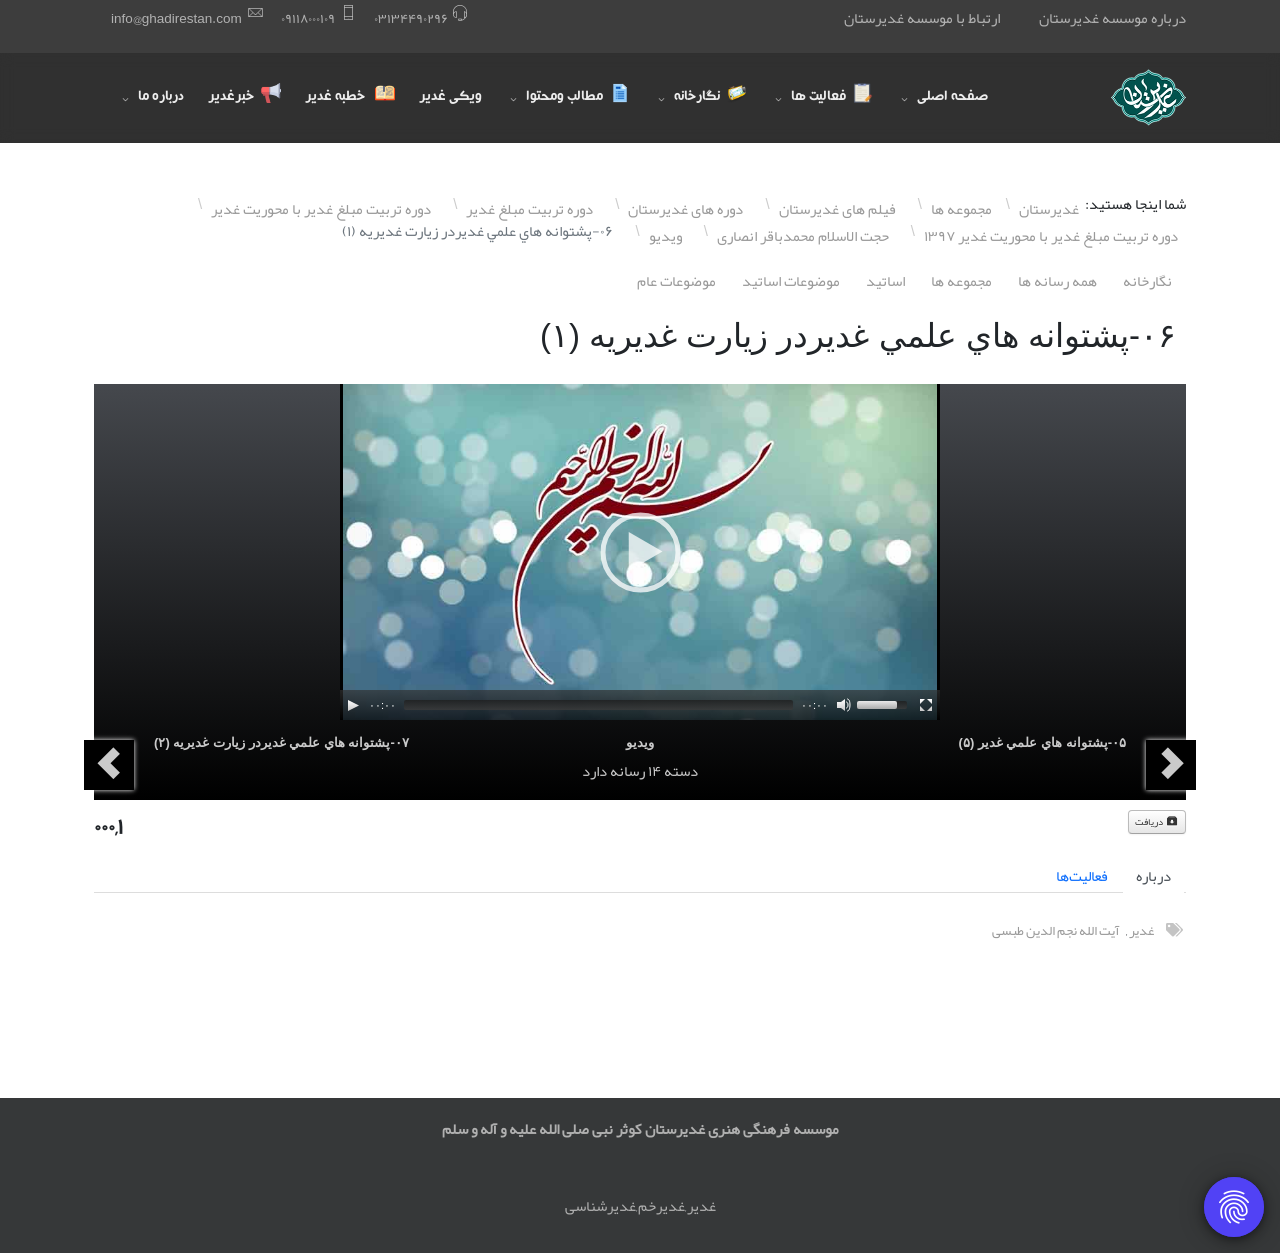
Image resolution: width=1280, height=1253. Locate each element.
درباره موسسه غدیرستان (1112, 18)
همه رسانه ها (1057, 281)
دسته (681, 771)
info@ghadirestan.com (176, 18)
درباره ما (161, 98)
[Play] (353, 705)
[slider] (598, 705)
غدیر (1141, 930)
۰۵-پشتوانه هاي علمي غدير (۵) (1042, 742)
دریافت (1157, 822)
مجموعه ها (961, 281)
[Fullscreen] (926, 705)
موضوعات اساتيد (791, 281)
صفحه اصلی (952, 98)
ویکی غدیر (450, 98)
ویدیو (640, 742)
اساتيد (885, 281)
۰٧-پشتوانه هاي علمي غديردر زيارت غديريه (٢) (281, 742)
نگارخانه (1147, 281)
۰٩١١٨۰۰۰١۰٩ (308, 18)
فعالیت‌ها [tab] (1082, 876)
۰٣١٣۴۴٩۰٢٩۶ (411, 18)
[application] (640, 552)
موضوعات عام (676, 281)
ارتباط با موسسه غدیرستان (922, 18)
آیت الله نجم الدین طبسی (1055, 930)
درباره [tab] (1153, 876)
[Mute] (844, 705)
